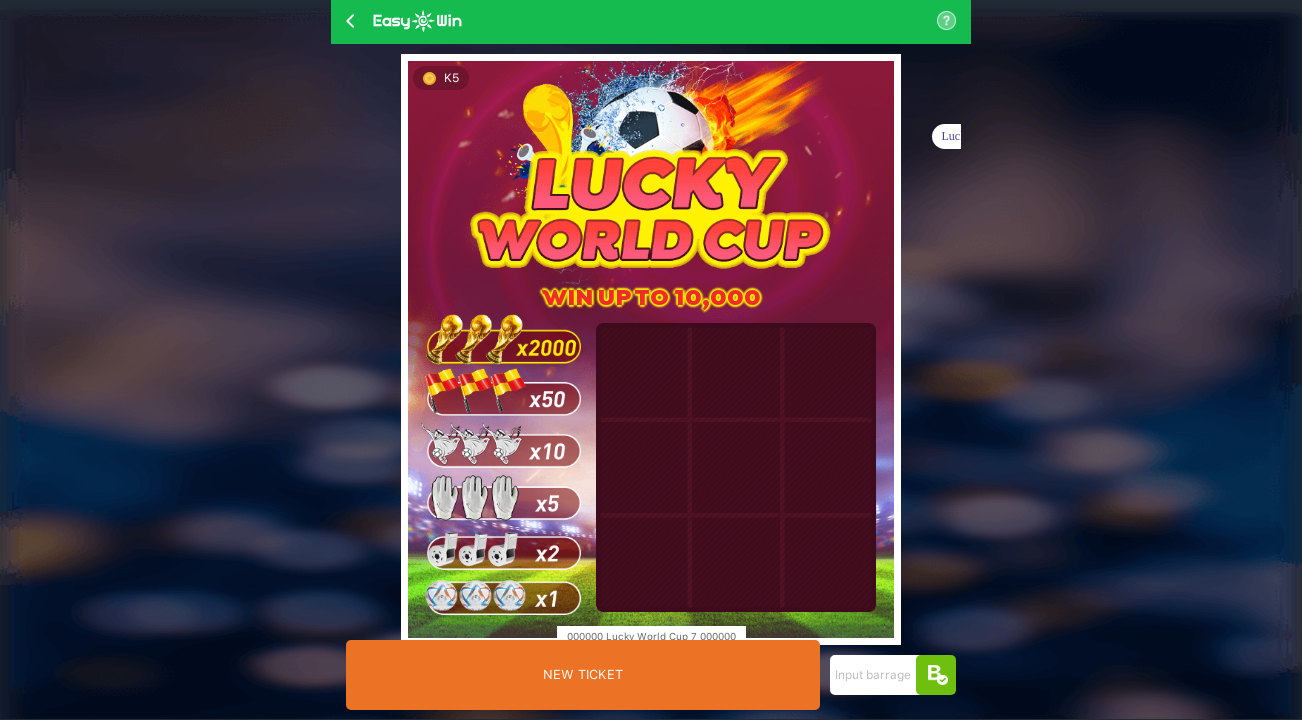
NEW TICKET (583, 674)
